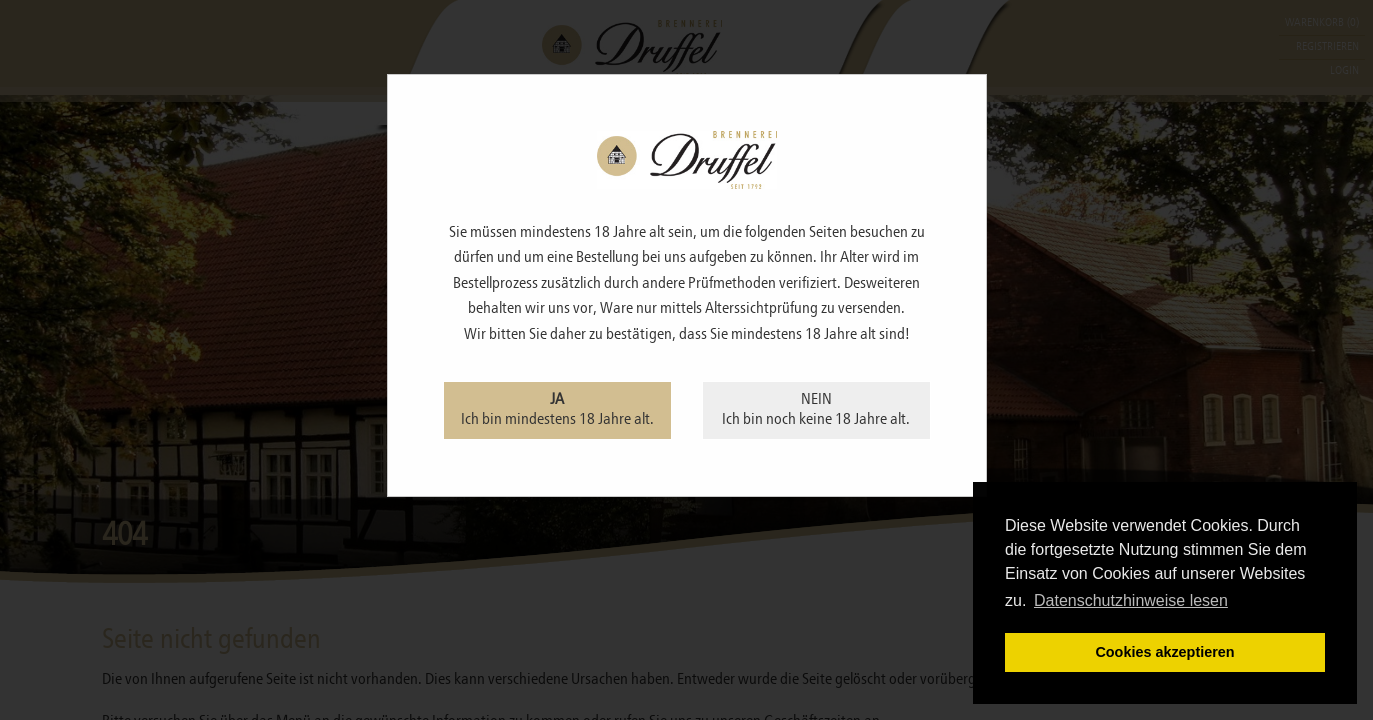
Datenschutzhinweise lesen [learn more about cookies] (1131, 600)
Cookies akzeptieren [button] (1164, 652)
